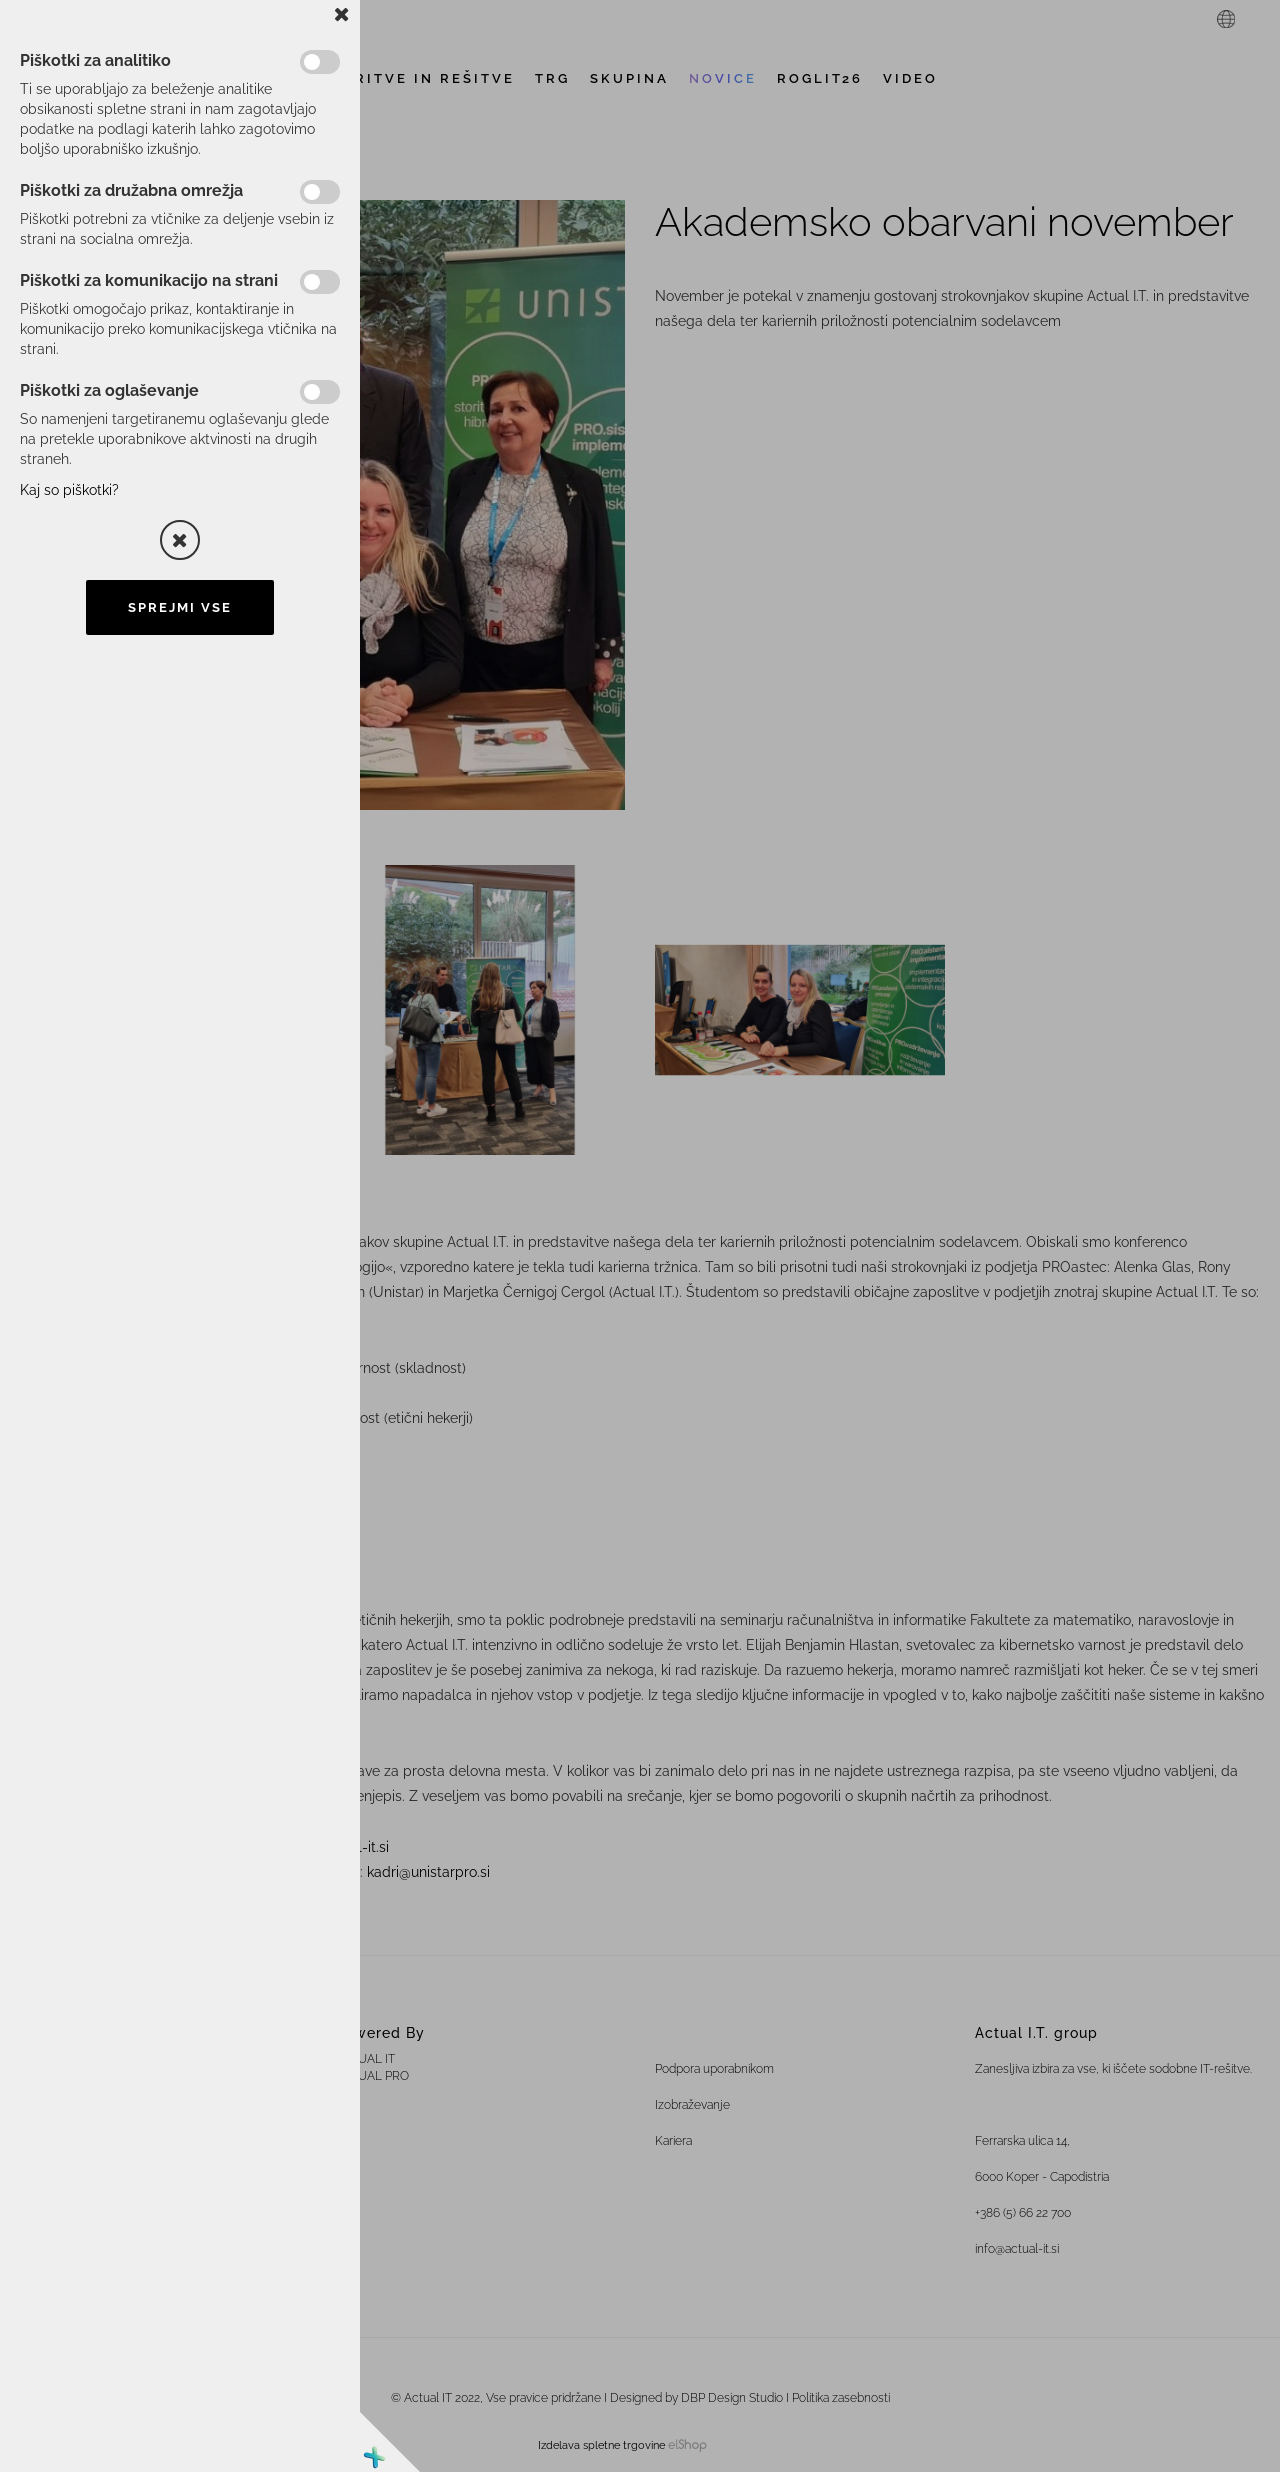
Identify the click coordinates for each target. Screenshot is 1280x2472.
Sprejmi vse (180, 607)
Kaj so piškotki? (69, 490)
